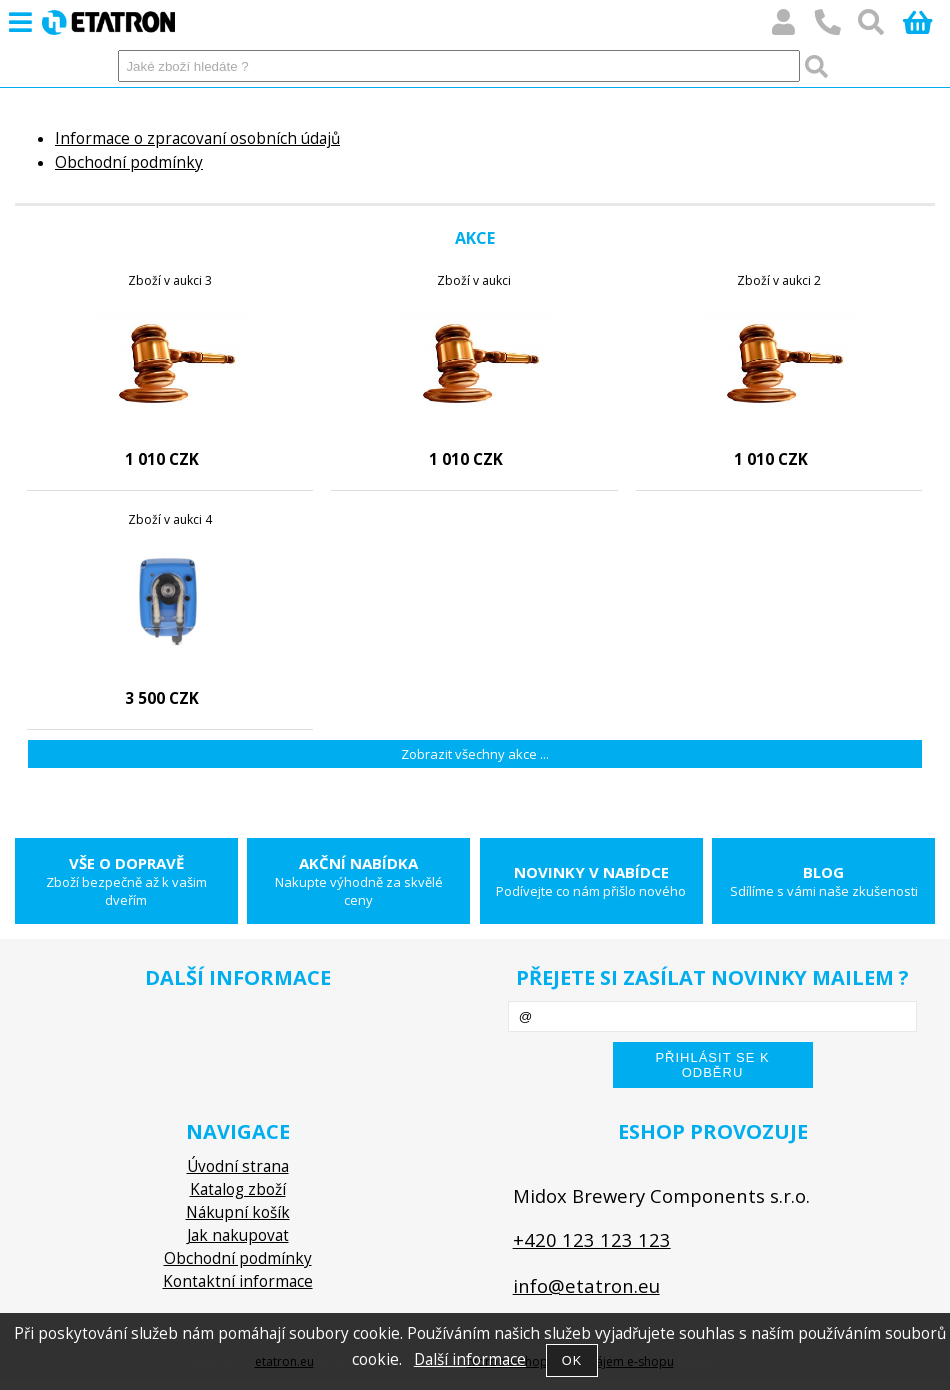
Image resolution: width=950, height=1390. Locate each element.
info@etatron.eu (586, 1285)
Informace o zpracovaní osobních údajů (197, 138)
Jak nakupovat (238, 1235)
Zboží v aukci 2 (779, 280)
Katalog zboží (238, 1189)
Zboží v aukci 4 (170, 519)
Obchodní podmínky (129, 162)
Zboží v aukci (474, 280)
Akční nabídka (358, 881)
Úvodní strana (238, 1166)
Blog (823, 881)
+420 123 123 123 (592, 1239)
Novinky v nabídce (591, 881)
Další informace (470, 1359)
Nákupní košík (238, 1212)
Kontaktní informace (238, 1281)
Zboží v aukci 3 (170, 280)
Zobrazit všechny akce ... (475, 754)
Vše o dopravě (126, 881)
